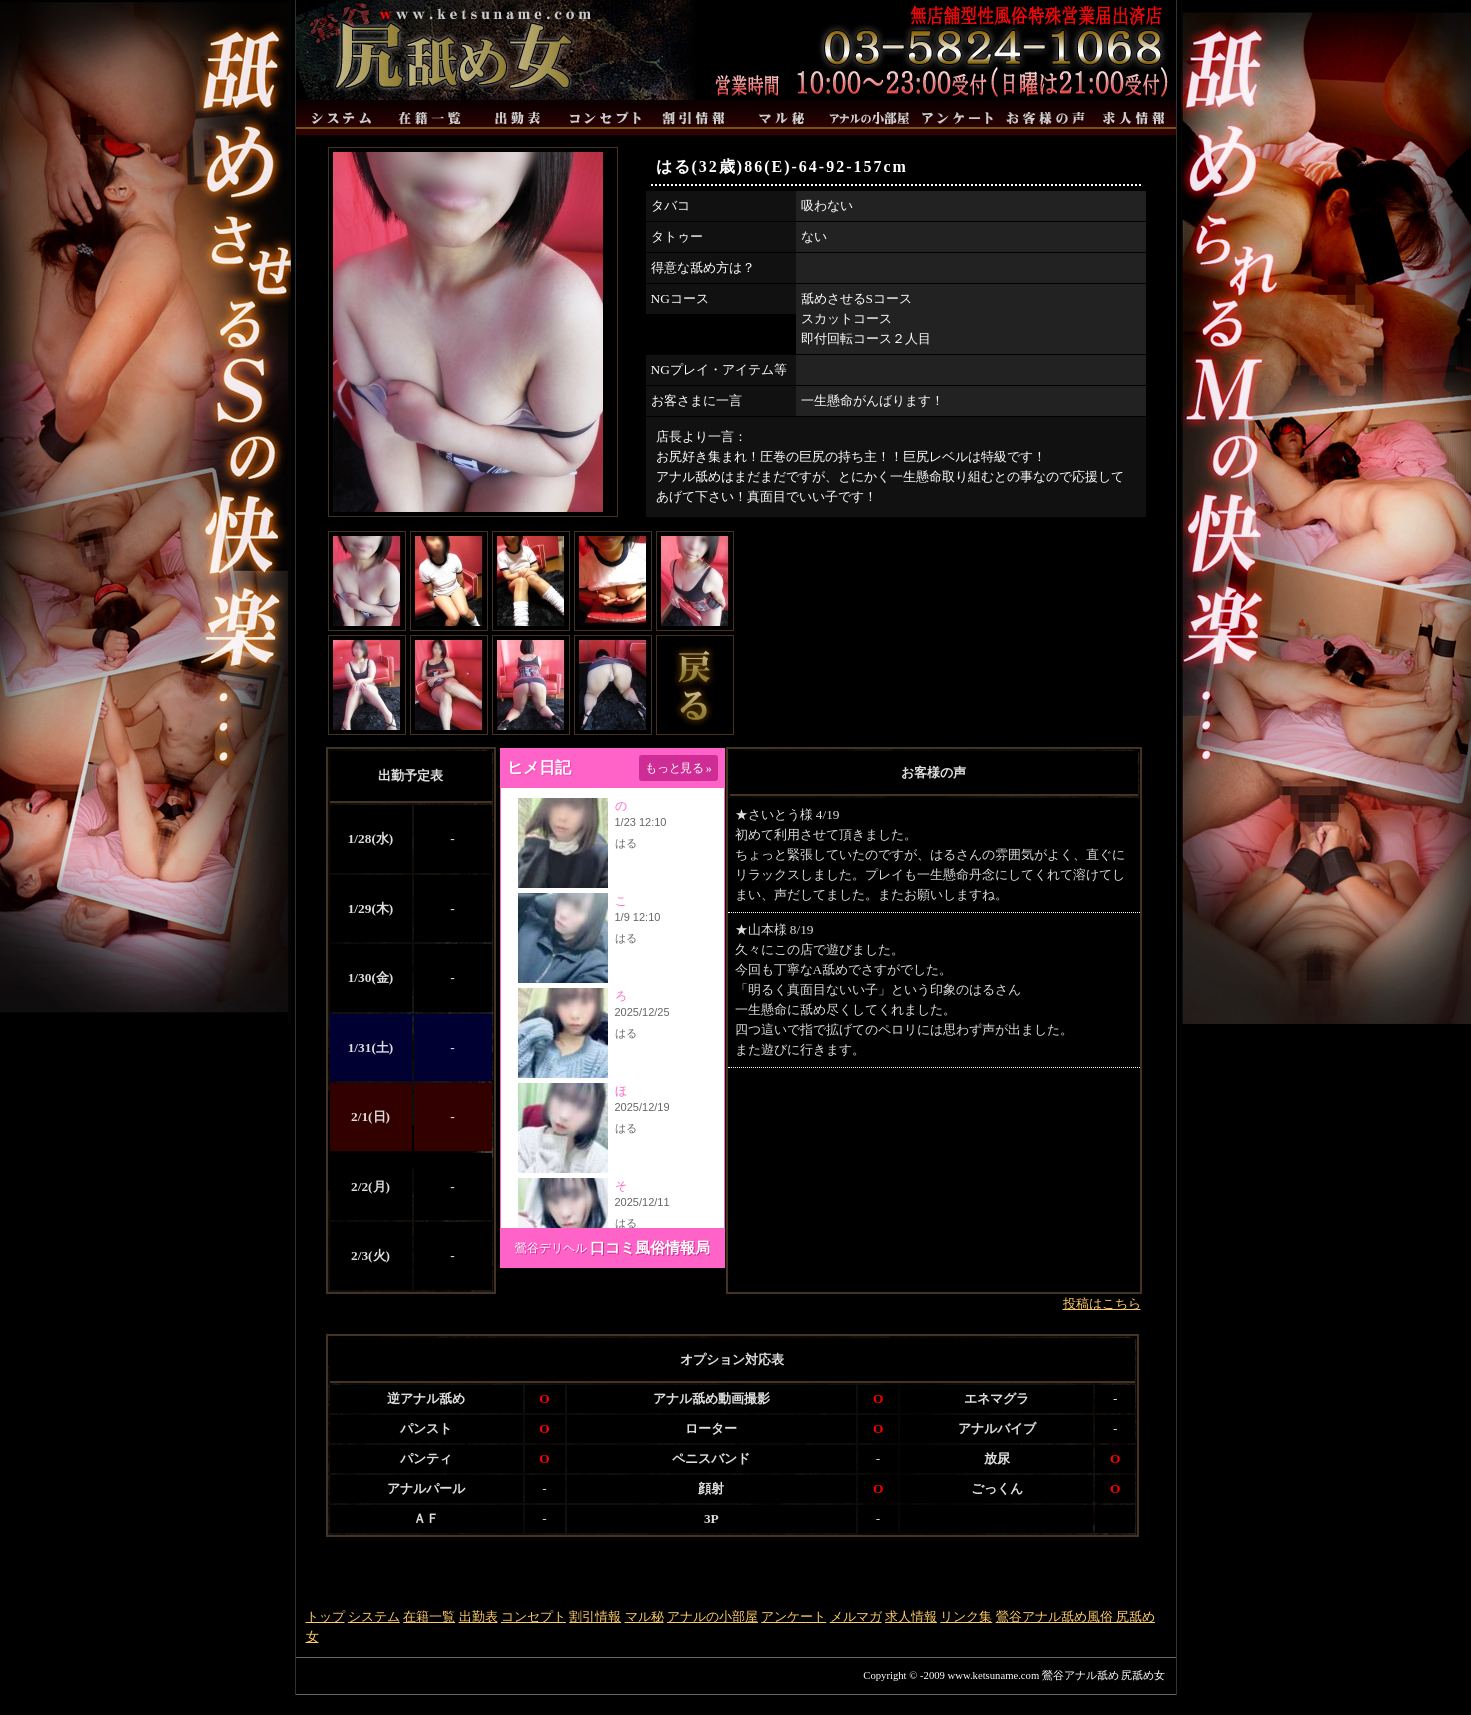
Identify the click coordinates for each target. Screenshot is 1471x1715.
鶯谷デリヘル (551, 1248)
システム (374, 1616)
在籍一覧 (429, 1616)
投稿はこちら (1102, 1303)
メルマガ (856, 1616)
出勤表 (478, 1616)
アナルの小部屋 (712, 1616)
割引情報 (595, 1616)
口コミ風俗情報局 (650, 1248)
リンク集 (966, 1616)
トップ (325, 1616)
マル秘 (644, 1616)
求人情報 (911, 1616)
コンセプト (533, 1616)
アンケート (793, 1616)
